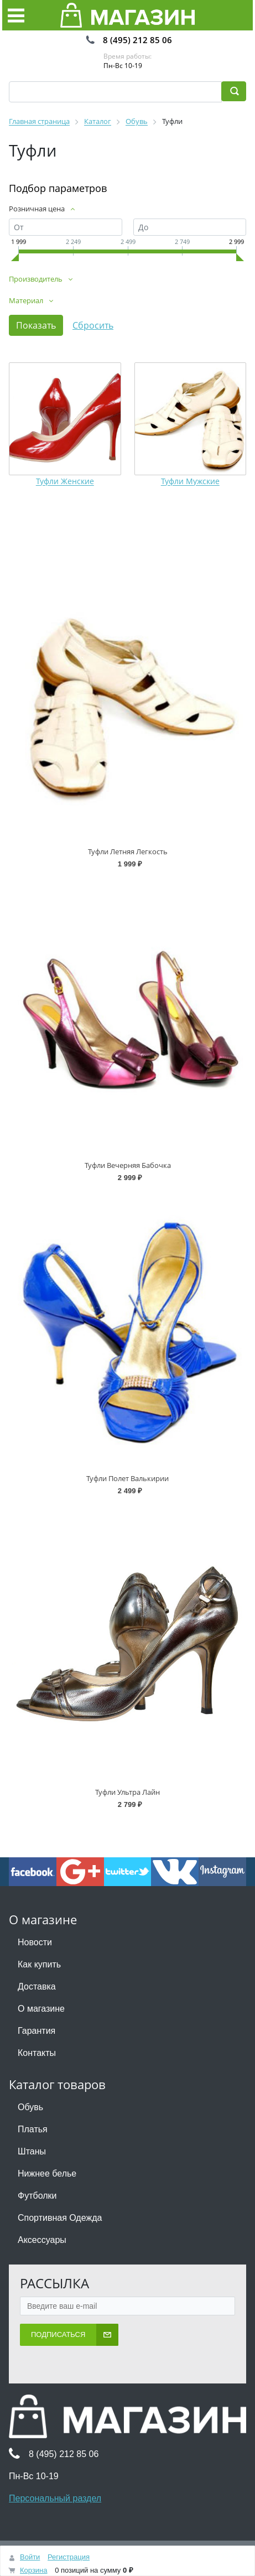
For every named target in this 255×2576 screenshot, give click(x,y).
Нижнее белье (47, 2173)
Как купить (39, 1964)
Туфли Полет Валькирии (127, 1478)
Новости (35, 1942)
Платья (33, 2129)
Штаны (32, 2151)
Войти (30, 2557)
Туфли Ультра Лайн (127, 1792)
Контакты (37, 2053)
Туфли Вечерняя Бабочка (128, 1165)
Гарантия (36, 2030)
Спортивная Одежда (60, 2217)
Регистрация (69, 2557)
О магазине (41, 2008)
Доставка (37, 1986)
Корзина (34, 2570)
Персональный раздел (55, 2498)
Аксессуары (42, 2240)
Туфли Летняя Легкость (128, 851)
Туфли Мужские (190, 481)
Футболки (37, 2195)
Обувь (30, 2107)
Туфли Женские (65, 481)
